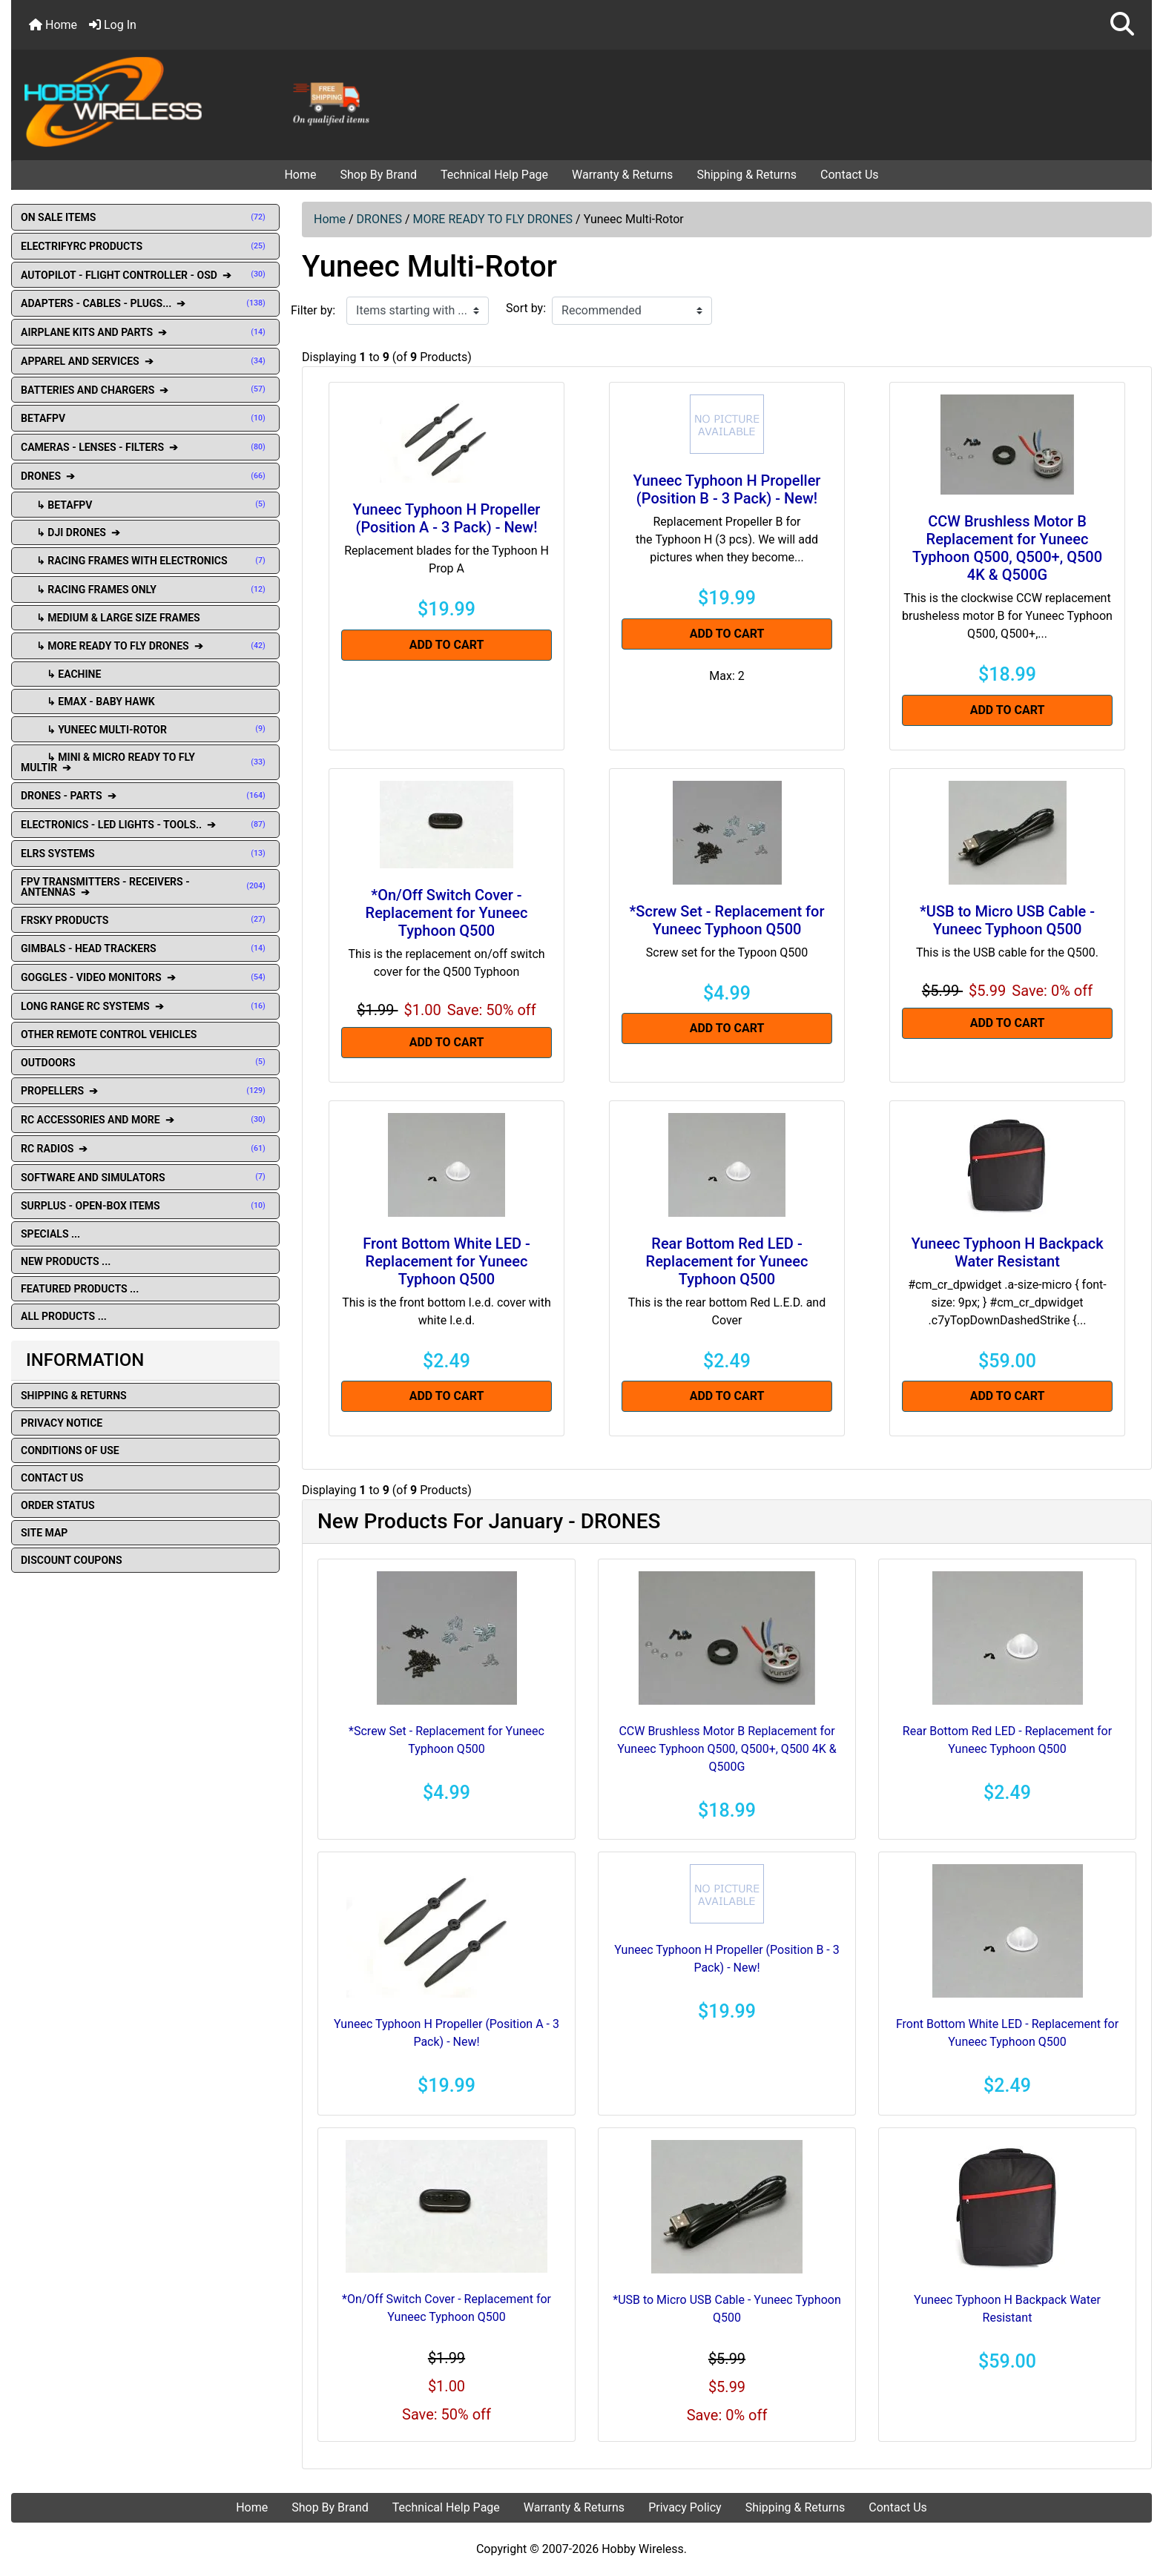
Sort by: (526, 308)
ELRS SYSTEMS (145, 853)
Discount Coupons (71, 1560)
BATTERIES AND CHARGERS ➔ (145, 390)
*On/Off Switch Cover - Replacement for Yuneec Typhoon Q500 (447, 912)
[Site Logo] (201, 100)
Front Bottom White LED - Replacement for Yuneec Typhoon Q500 (446, 1261)
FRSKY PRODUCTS (145, 920)
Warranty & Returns (622, 175)
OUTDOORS (145, 1063)
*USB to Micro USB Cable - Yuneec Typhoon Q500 (1007, 920)
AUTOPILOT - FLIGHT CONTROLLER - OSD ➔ (145, 275)
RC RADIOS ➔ (145, 1149)
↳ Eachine (61, 674)
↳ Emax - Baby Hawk (88, 701)
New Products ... (66, 1261)
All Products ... (64, 1316)
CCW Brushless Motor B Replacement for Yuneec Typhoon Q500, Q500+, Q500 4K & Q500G (1007, 548)
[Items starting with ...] (417, 311)
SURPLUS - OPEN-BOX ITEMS (145, 1206)
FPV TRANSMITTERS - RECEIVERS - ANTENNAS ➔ (145, 887)
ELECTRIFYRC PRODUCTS (145, 246)
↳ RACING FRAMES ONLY (145, 589)
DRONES (379, 219)
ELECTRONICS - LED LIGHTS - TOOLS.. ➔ (145, 824)
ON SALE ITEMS (145, 217)
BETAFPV (145, 418)
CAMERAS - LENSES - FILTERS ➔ (145, 447)
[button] (1122, 25)
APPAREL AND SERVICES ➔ (145, 361)
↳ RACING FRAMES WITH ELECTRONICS (145, 561)
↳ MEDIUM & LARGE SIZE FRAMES (110, 618)
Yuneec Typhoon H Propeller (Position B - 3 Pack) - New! (727, 489)
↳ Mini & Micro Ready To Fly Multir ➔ (145, 762)
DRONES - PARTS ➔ (145, 796)
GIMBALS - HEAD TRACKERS (145, 948)
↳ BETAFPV (145, 505)
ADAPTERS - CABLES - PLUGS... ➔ (145, 303)
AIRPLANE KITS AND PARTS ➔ (145, 332)
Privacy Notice (61, 1423)
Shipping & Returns (746, 175)
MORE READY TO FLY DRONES (493, 219)
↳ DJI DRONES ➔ (71, 532)
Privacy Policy (685, 2507)
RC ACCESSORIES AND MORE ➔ (145, 1120)
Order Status (58, 1505)
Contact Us (849, 175)
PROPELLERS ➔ (145, 1091)
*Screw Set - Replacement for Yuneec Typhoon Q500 (727, 920)
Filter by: (313, 310)
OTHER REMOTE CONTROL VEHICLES (109, 1034)
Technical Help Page (494, 175)
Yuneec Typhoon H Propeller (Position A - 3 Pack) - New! (447, 518)
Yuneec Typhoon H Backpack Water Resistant (1007, 1252)
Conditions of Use (70, 1450)
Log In (112, 25)
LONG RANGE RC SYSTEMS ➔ (145, 1006)
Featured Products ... (80, 1289)
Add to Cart (446, 645)
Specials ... (50, 1234)
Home (53, 25)
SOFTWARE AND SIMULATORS (145, 1177)
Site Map (44, 1533)
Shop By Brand (378, 175)
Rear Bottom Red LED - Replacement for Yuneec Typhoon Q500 (727, 1261)
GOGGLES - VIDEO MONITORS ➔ (145, 977)
